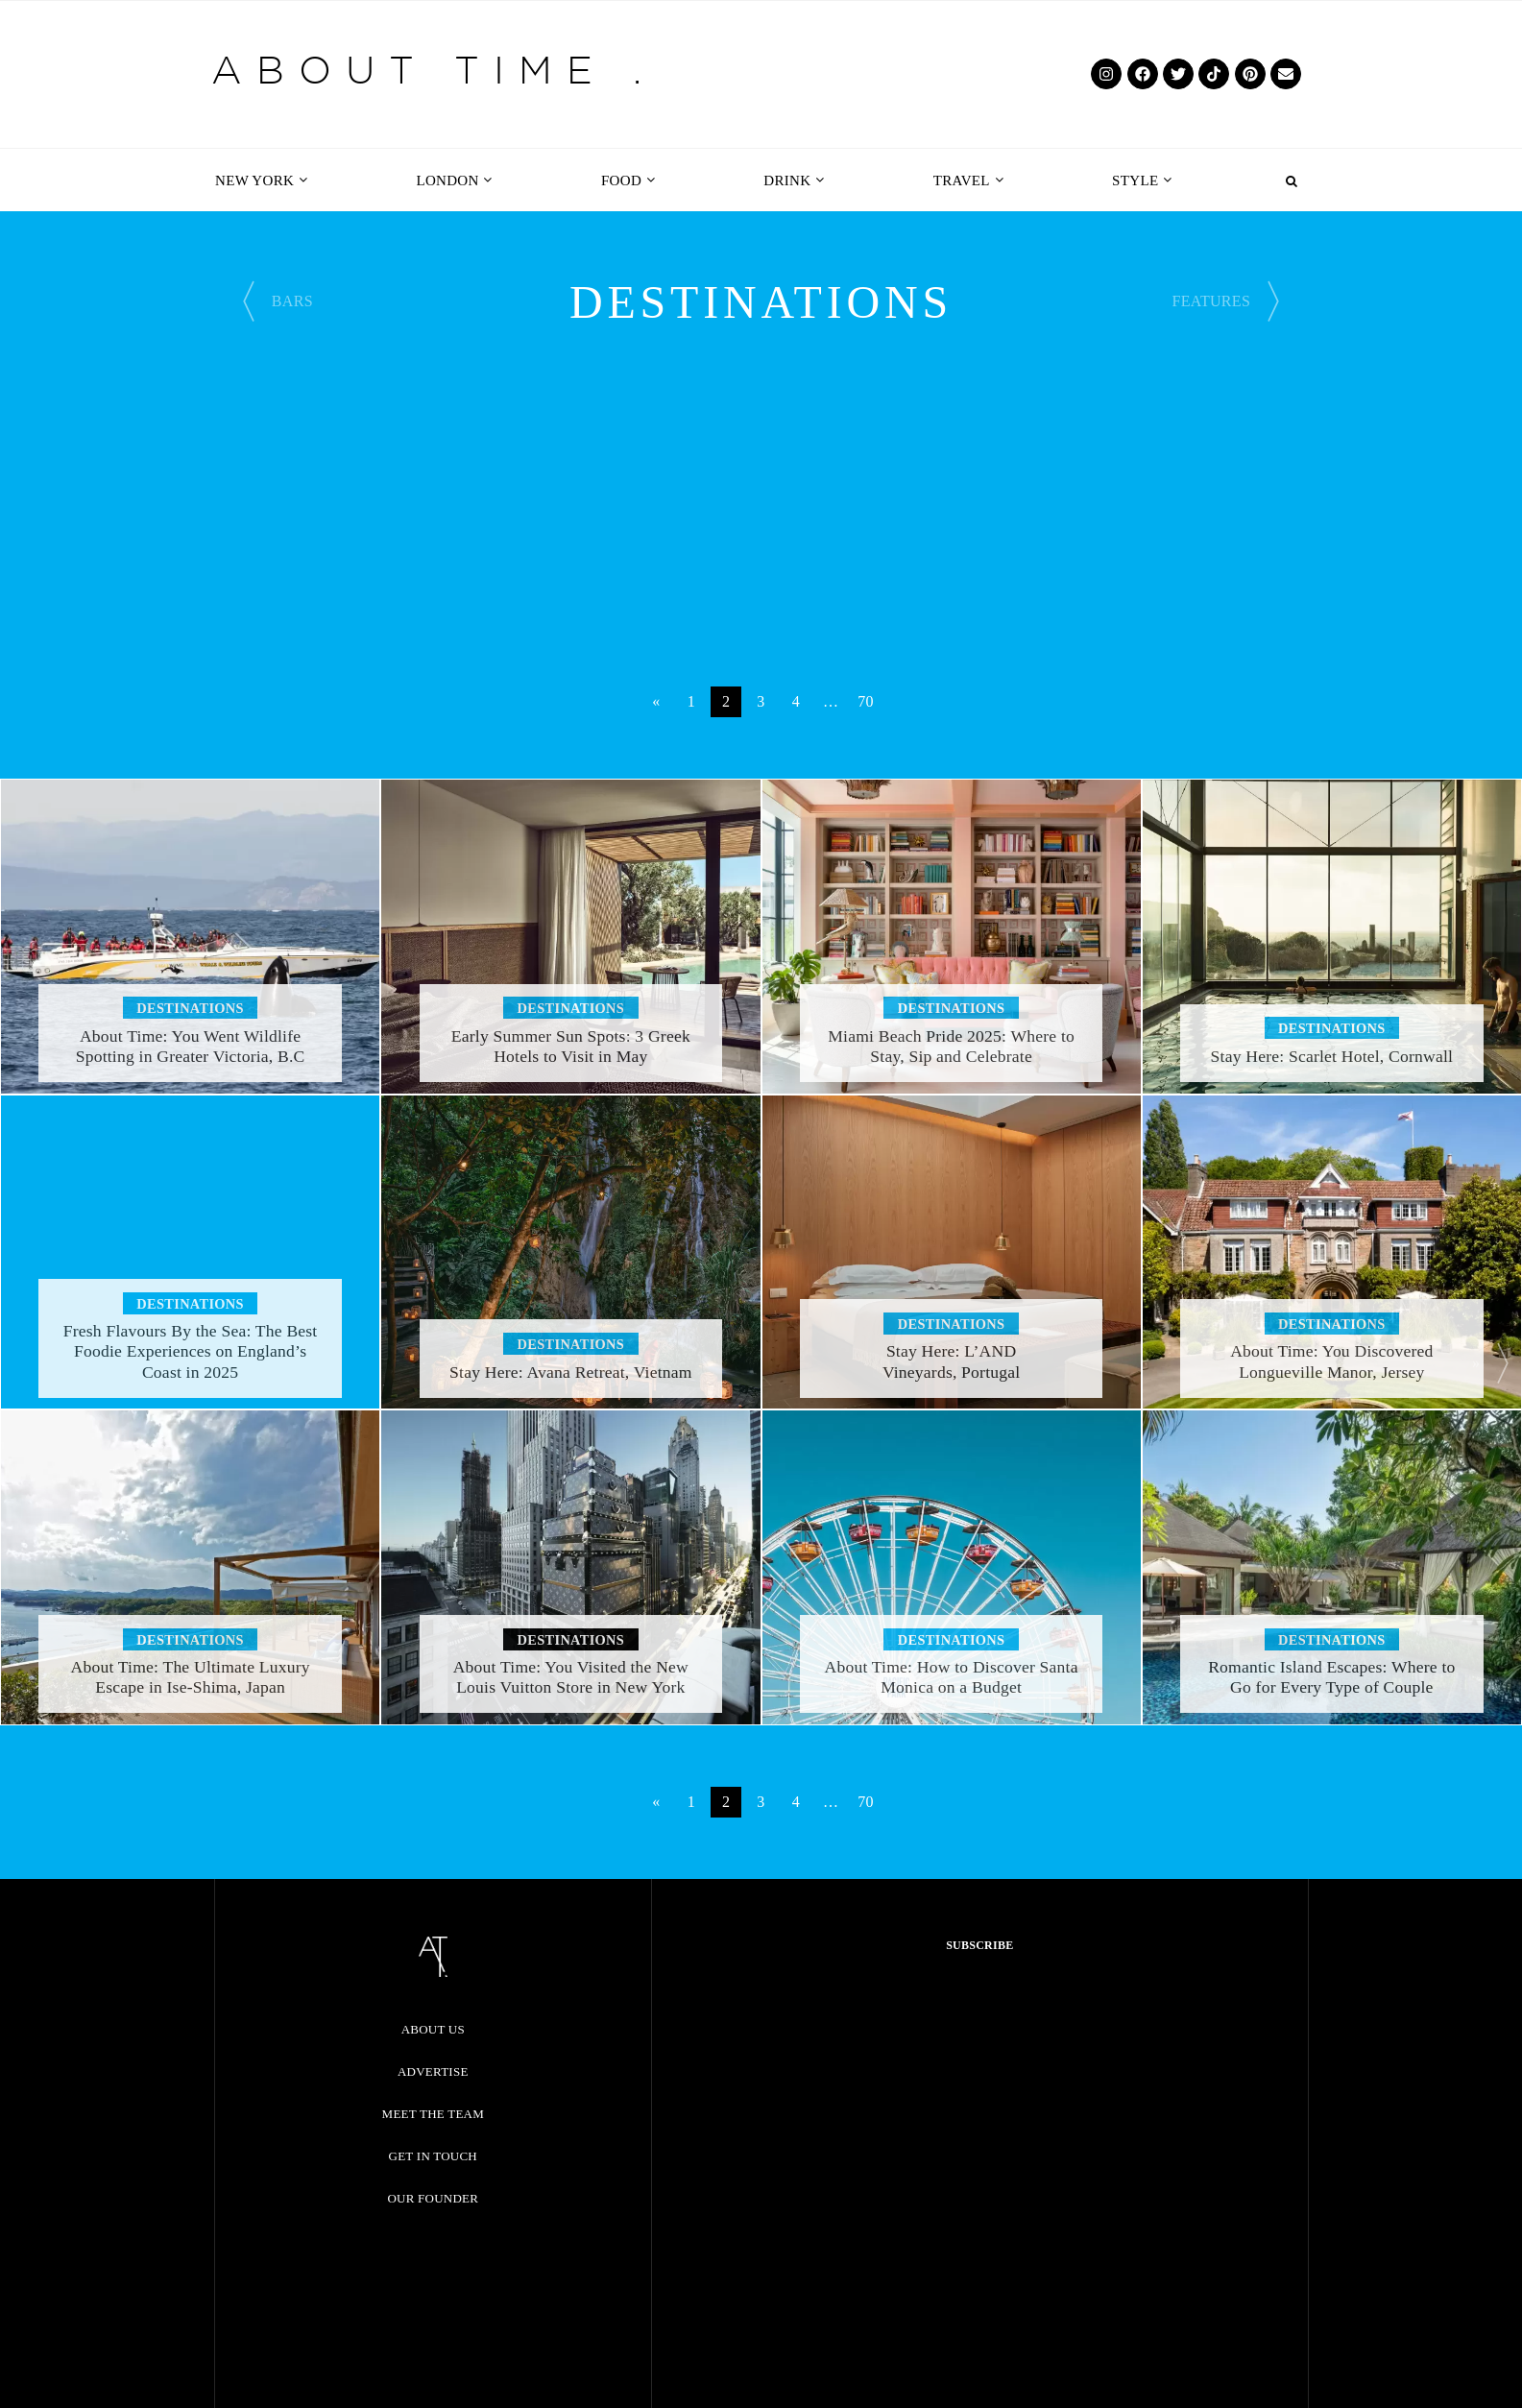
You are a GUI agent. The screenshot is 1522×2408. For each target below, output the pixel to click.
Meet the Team (433, 2114)
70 (866, 701)
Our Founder (432, 2198)
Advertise (433, 2071)
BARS (292, 301)
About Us (433, 2029)
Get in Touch (433, 2156)
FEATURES (1211, 301)
